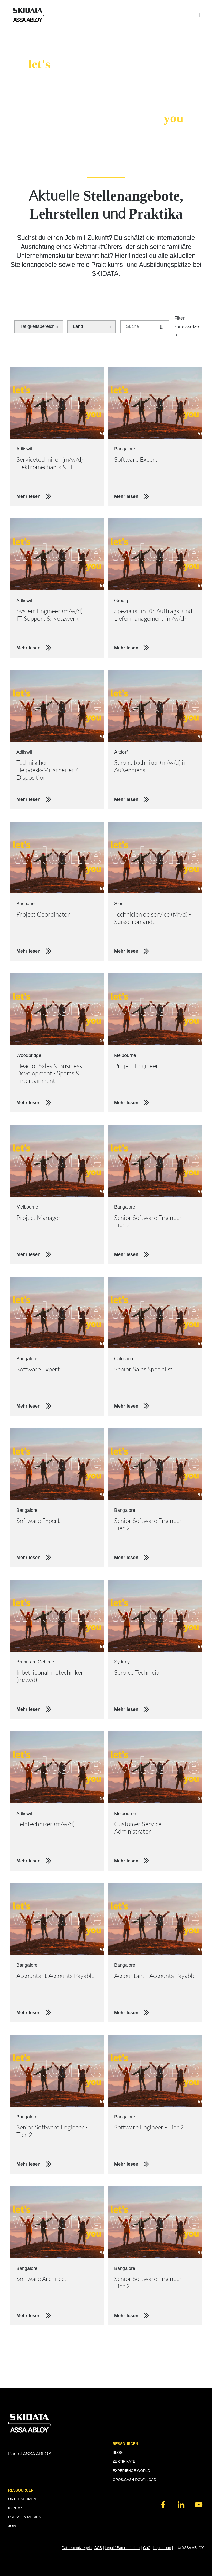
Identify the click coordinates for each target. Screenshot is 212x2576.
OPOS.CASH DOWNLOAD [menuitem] (134, 2480)
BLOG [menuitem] (118, 2452)
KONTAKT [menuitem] (16, 2508)
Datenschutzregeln (77, 2548)
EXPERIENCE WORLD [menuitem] (131, 2471)
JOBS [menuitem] (13, 2526)
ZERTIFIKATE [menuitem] (124, 2461)
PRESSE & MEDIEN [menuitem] (24, 2517)
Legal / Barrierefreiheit (122, 2548)
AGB (98, 2548)
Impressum (162, 2548)
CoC (146, 2548)
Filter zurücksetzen (186, 326)
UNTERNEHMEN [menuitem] (22, 2499)
